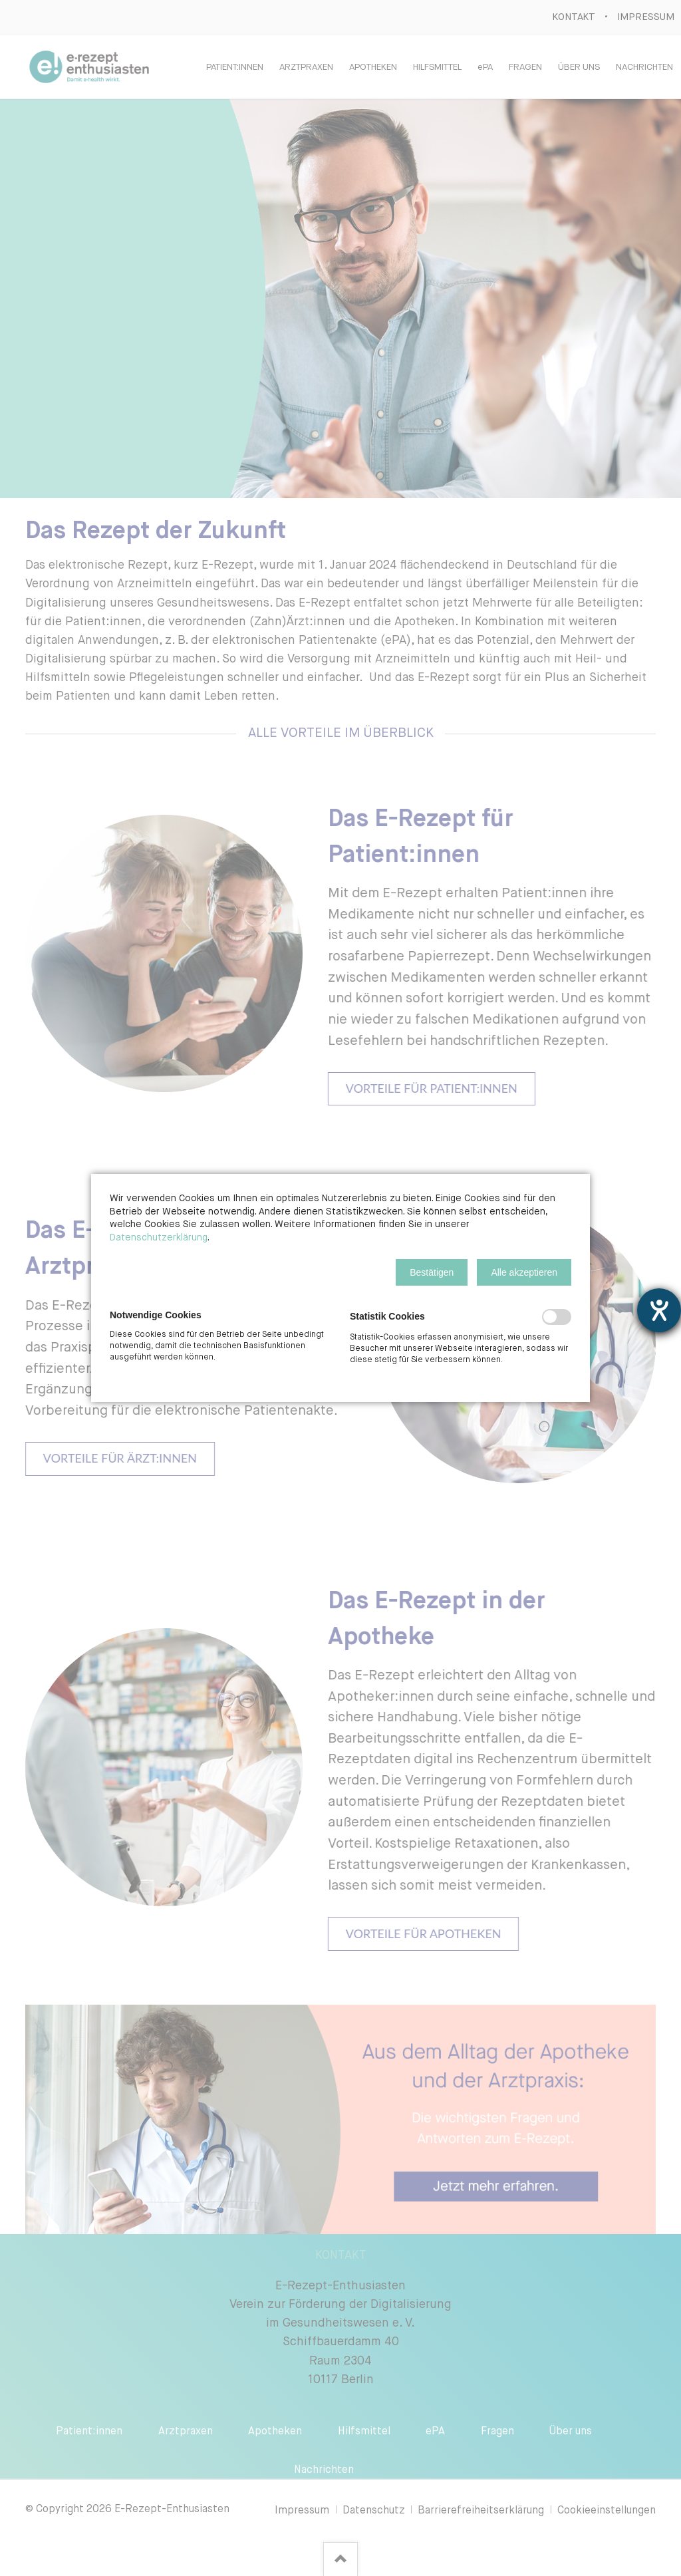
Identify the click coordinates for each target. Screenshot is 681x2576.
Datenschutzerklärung (158, 1237)
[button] (432, 1272)
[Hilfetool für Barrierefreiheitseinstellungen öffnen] (659, 1310)
